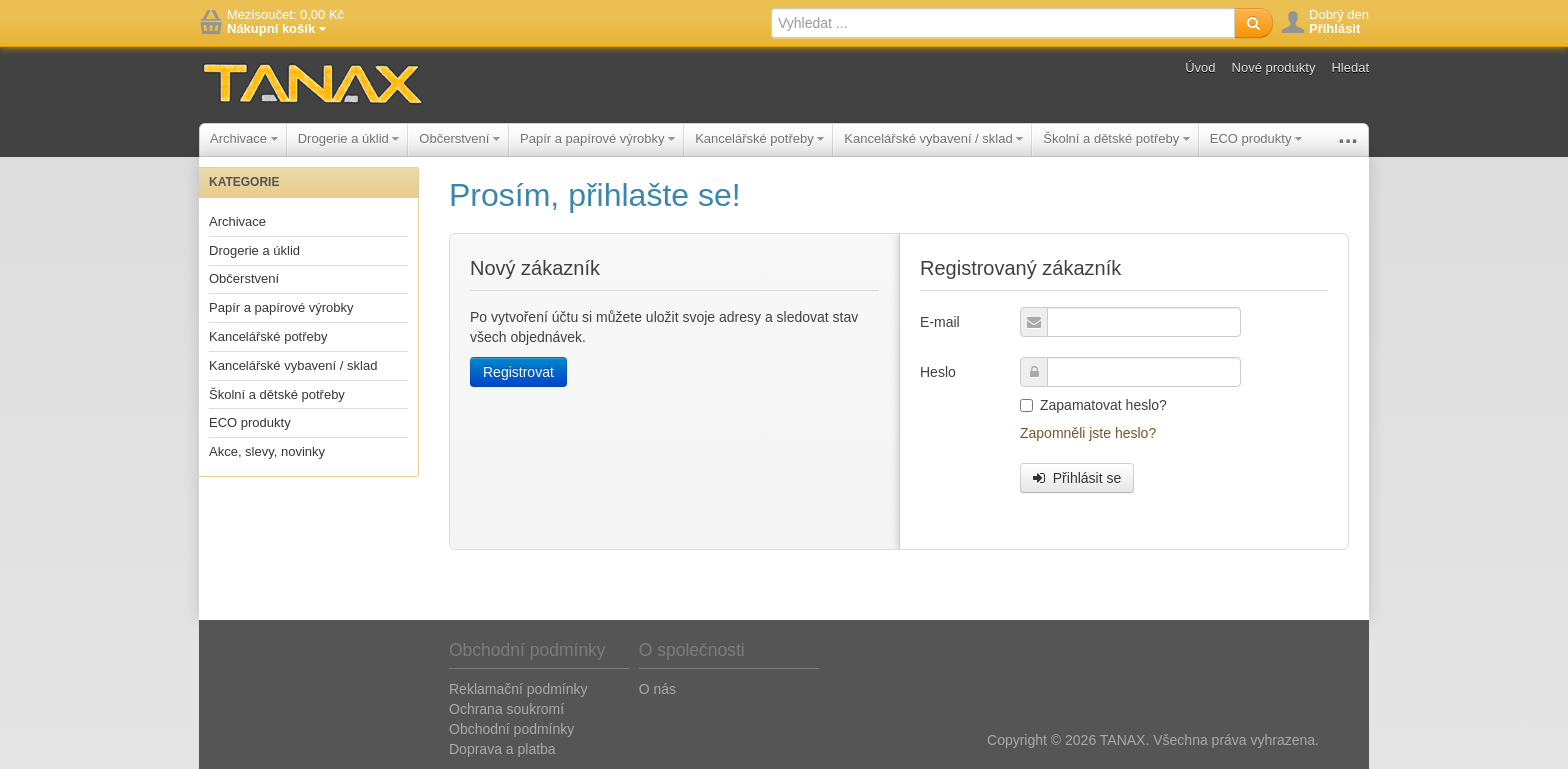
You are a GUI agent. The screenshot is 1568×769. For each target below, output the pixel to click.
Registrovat (518, 372)
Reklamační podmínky (518, 689)
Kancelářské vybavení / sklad (933, 138)
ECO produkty (1256, 138)
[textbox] (1003, 23)
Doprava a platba (502, 749)
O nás (657, 689)
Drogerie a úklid (349, 138)
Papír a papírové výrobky (597, 138)
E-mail (940, 322)
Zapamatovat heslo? (1093, 405)
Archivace (244, 138)
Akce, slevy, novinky (267, 451)
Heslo (938, 372)
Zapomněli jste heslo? (1088, 433)
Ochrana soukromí (506, 709)
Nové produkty (1274, 67)
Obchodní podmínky (511, 729)
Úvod (1200, 67)
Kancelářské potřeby (759, 138)
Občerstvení (459, 138)
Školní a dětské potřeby (1116, 138)
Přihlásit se (1077, 478)
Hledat (1350, 67)
